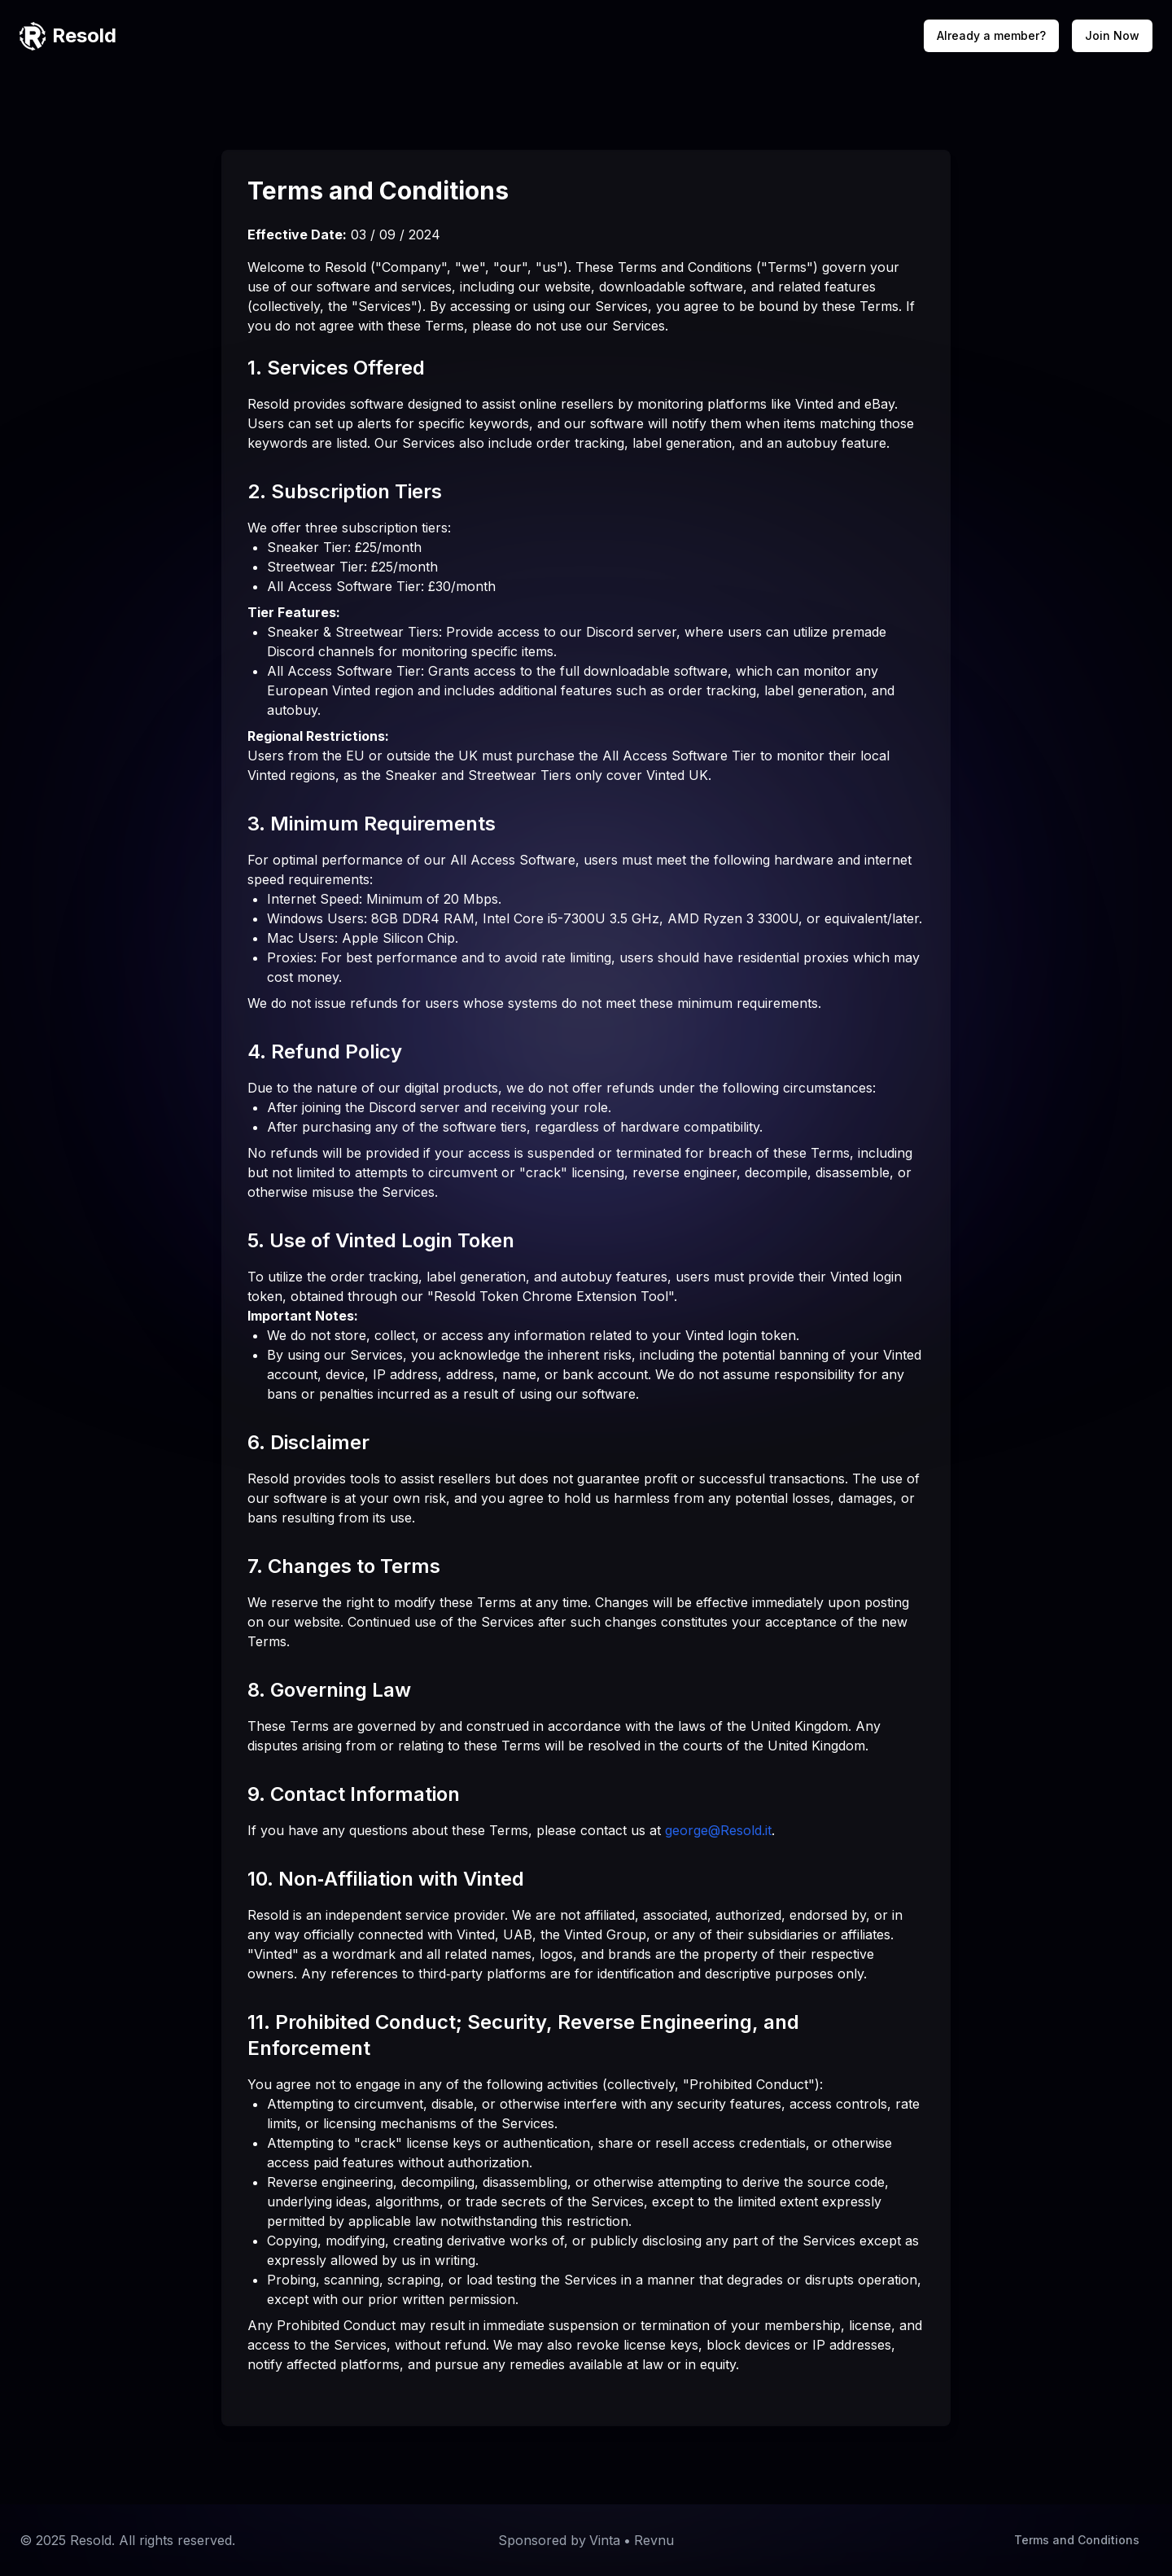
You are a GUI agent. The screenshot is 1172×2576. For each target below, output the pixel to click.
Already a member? (991, 35)
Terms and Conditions (1076, 2540)
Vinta (604, 2540)
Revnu (654, 2540)
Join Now (1112, 35)
